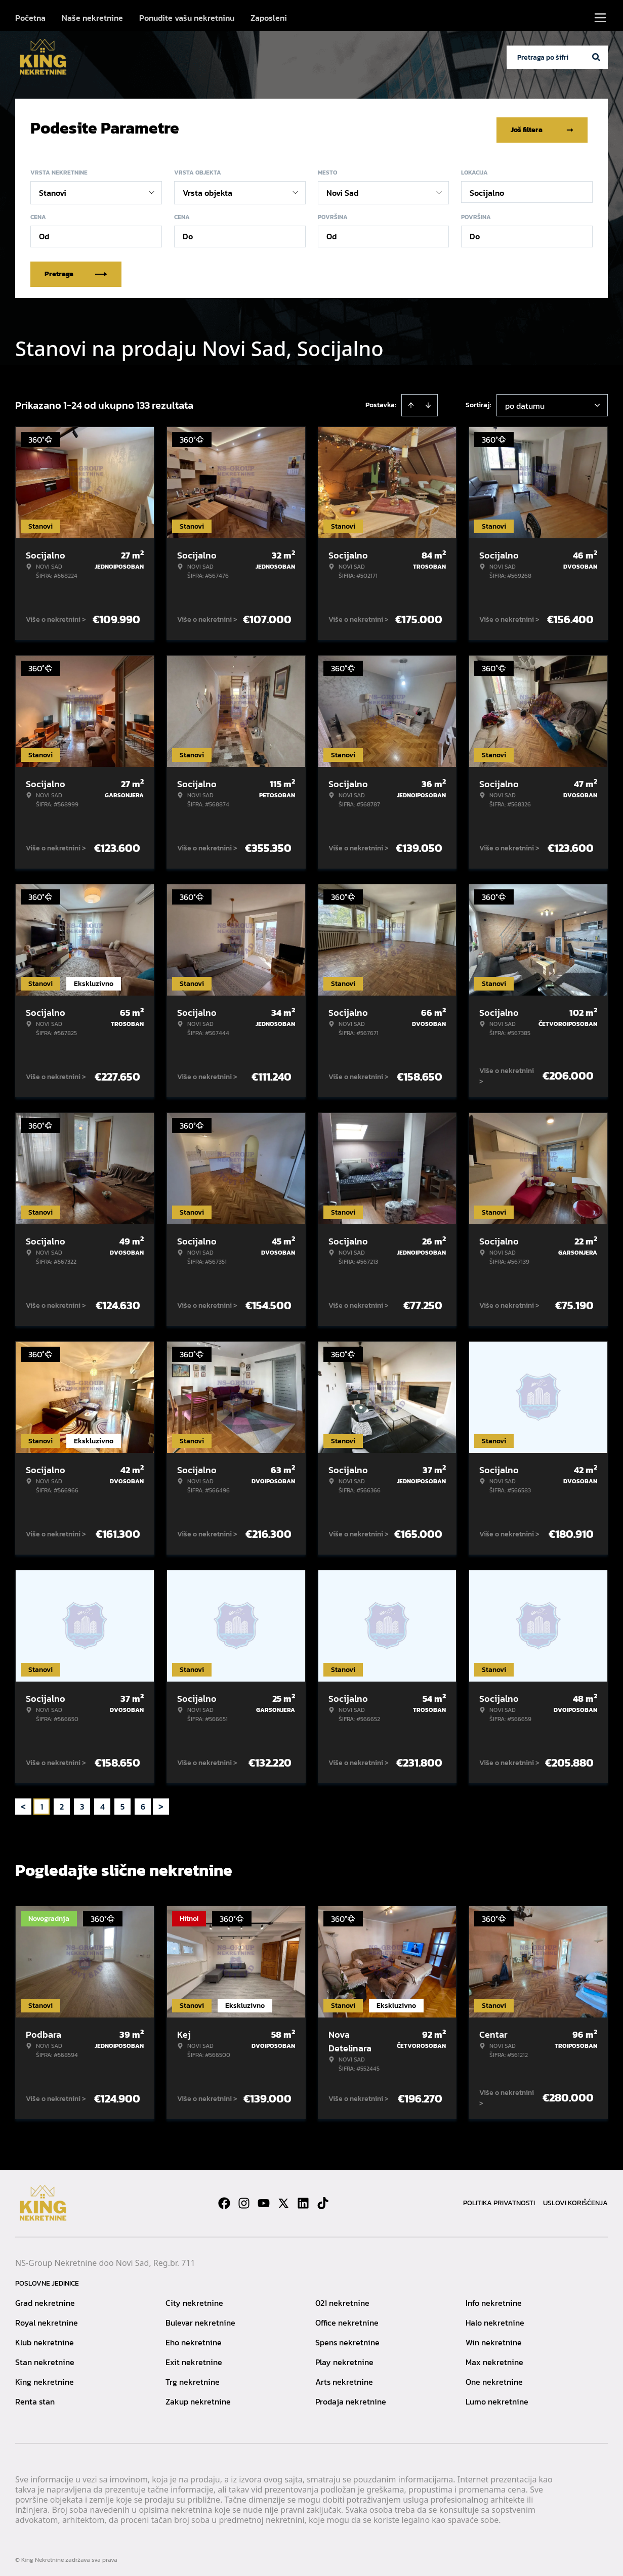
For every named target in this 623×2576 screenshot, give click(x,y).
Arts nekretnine (344, 2378)
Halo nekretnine (495, 2319)
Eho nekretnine (193, 2339)
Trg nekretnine (192, 2378)
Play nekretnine (344, 2358)
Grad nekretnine (45, 2299)
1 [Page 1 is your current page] (41, 1803)
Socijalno (487, 189)
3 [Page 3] (82, 1803)
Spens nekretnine (347, 2339)
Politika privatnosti (499, 2199)
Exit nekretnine (193, 2358)
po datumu (525, 402)
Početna (30, 18)
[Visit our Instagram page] (244, 2200)
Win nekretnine (494, 2339)
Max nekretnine (494, 2358)
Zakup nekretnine (198, 2398)
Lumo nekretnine (497, 2398)
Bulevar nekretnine (200, 2319)
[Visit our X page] (283, 2200)
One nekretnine (494, 2378)
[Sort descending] (428, 402)
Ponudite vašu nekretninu (186, 18)
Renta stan (35, 2398)
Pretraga (76, 270)
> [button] (160, 1803)
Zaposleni (269, 18)
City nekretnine (194, 2299)
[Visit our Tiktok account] (323, 2200)
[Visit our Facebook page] (224, 2200)
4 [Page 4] (102, 1803)
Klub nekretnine (44, 2339)
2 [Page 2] (62, 1803)
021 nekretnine (342, 2299)
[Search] (596, 57)
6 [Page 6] (143, 1803)
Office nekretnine (347, 2319)
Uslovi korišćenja (575, 2199)
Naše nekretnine (92, 18)
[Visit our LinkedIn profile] (303, 2200)
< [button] (23, 1803)
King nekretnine (44, 2378)
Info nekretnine (494, 2299)
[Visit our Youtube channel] (264, 2200)
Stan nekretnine (44, 2358)
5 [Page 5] (122, 1803)
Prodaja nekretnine (350, 2398)
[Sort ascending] (411, 402)
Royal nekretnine (46, 2319)
